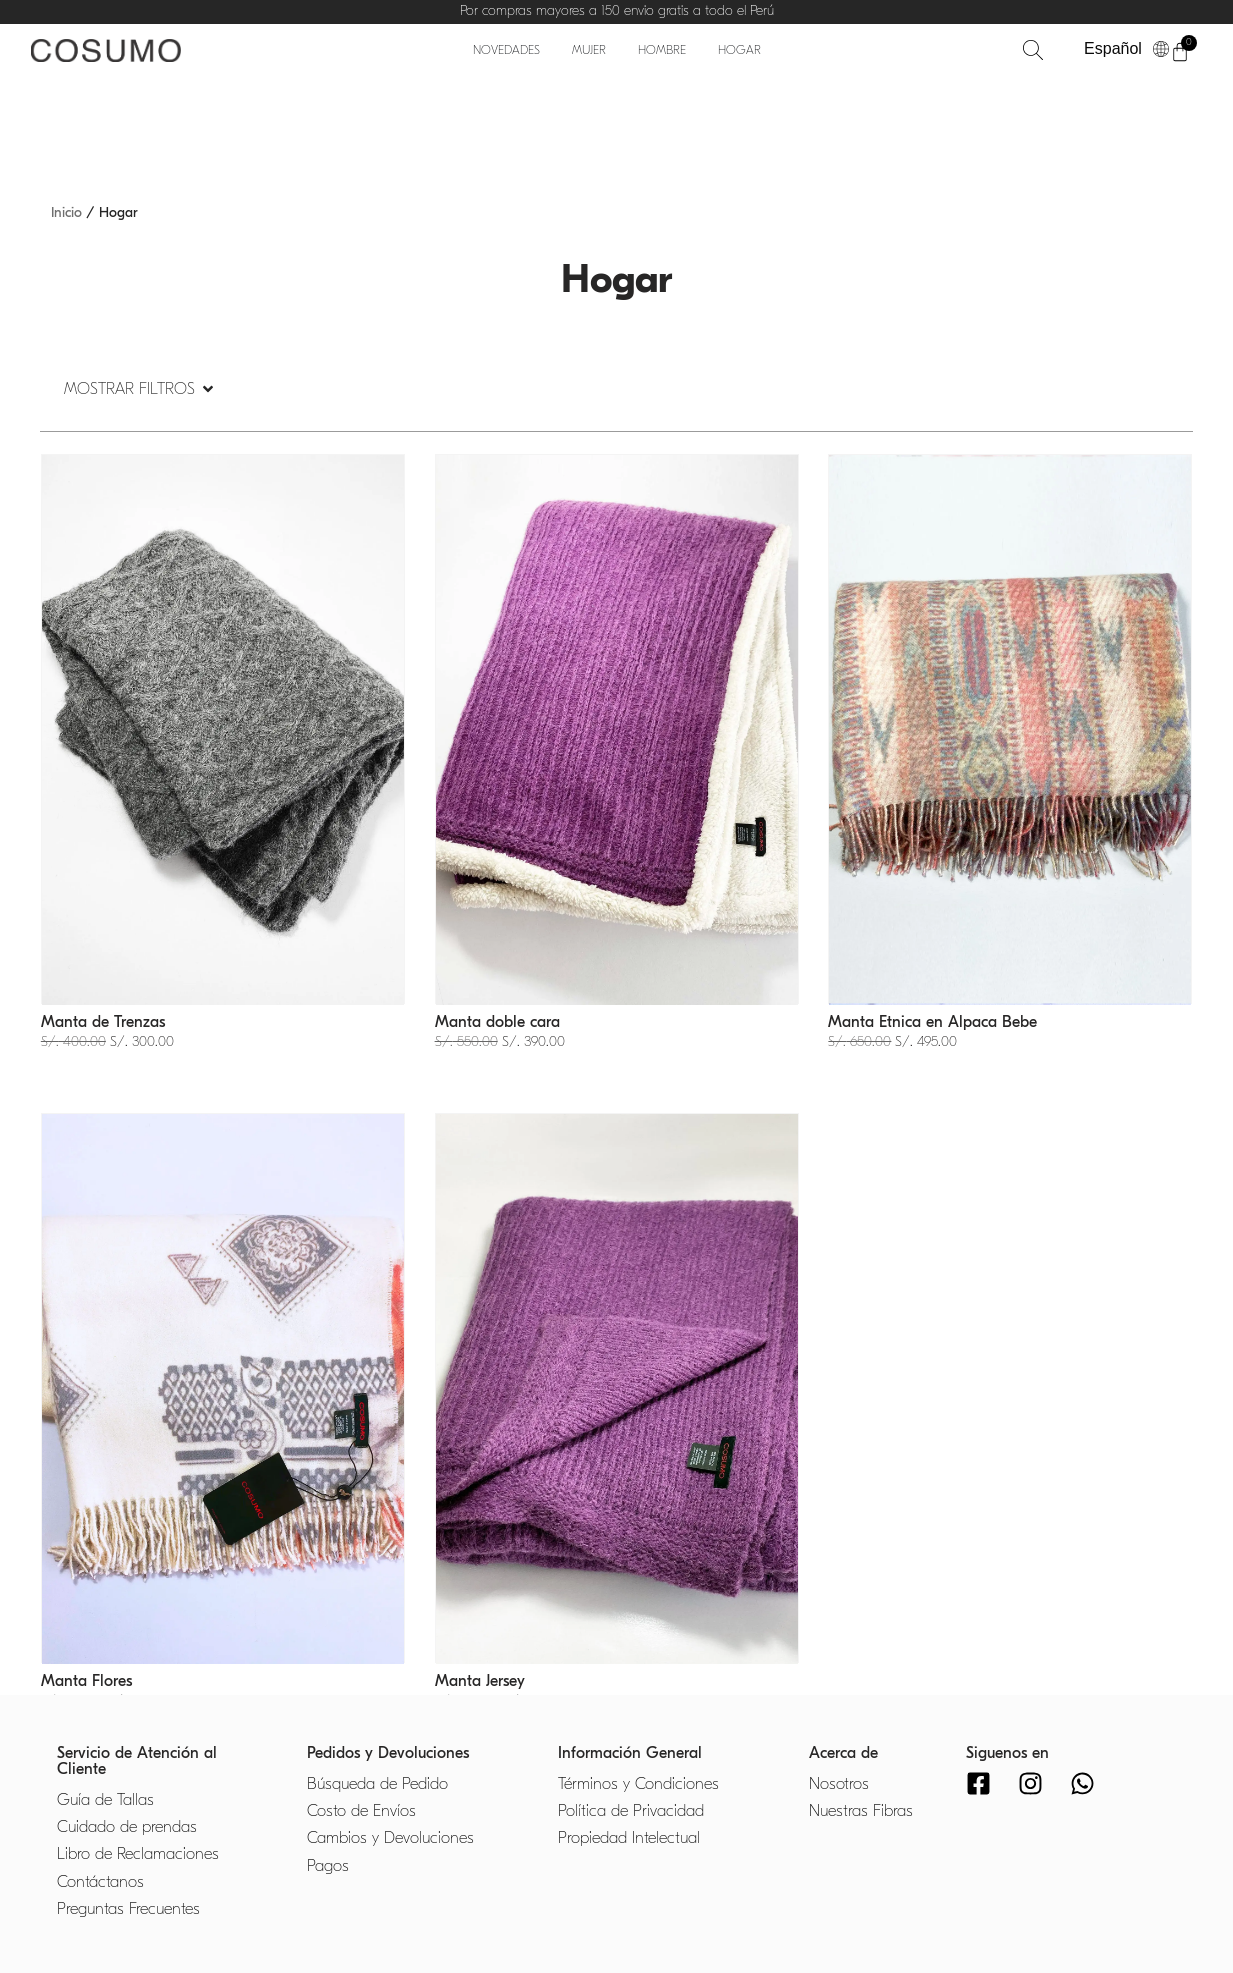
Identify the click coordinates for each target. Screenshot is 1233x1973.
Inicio (66, 212)
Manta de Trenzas (103, 1022)
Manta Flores (86, 1681)
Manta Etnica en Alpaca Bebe (932, 1022)
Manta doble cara (497, 1022)
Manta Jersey (480, 1681)
